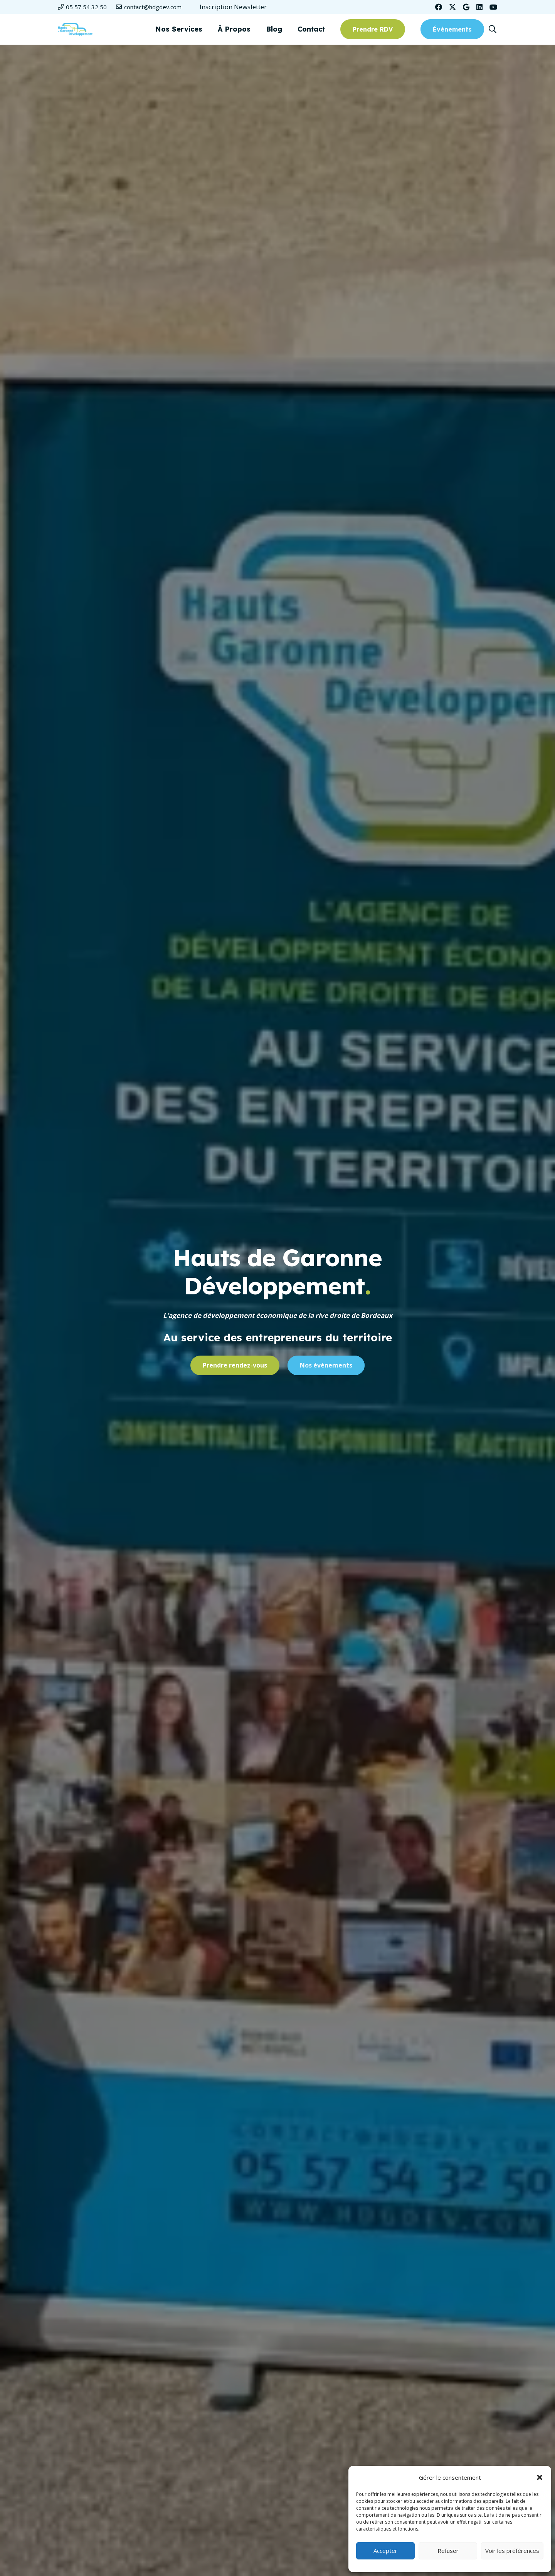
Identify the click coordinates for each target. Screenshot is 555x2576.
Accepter (385, 2550)
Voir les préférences (512, 2550)
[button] (539, 2477)
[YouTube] (493, 6)
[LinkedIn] (479, 6)
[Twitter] (452, 6)
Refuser (448, 2550)
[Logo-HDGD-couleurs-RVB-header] (75, 29)
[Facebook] (438, 6)
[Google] (466, 6)
